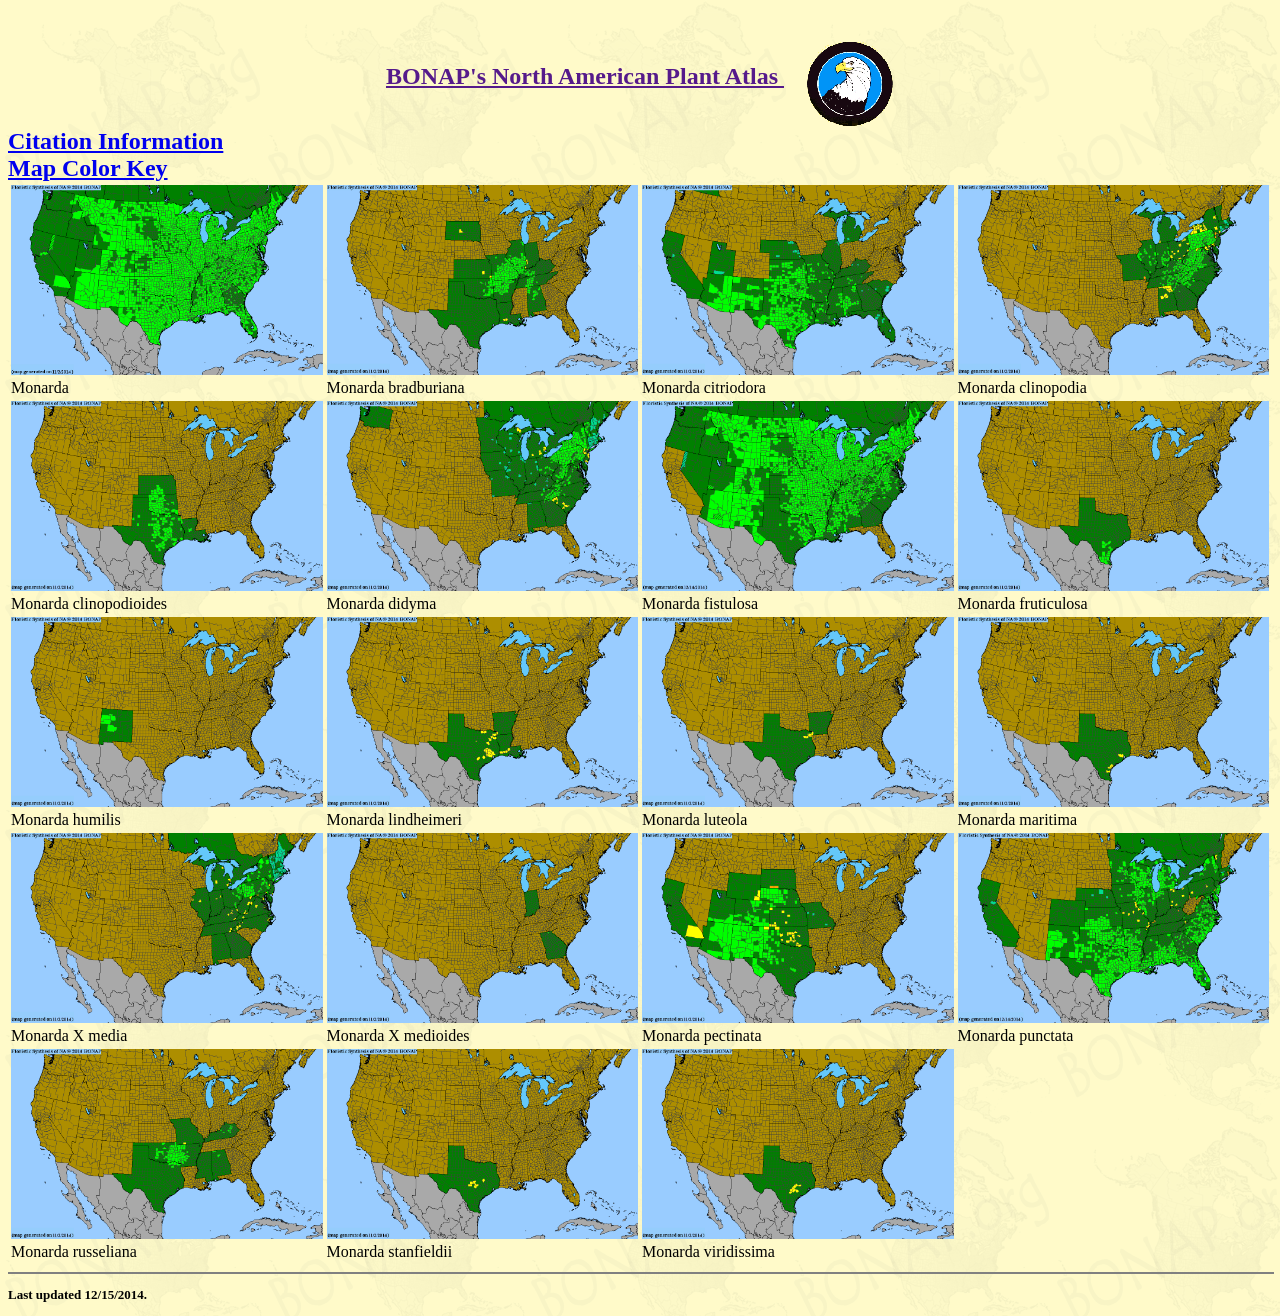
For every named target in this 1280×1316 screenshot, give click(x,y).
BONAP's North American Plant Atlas (585, 76)
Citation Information (115, 141)
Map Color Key (88, 168)
